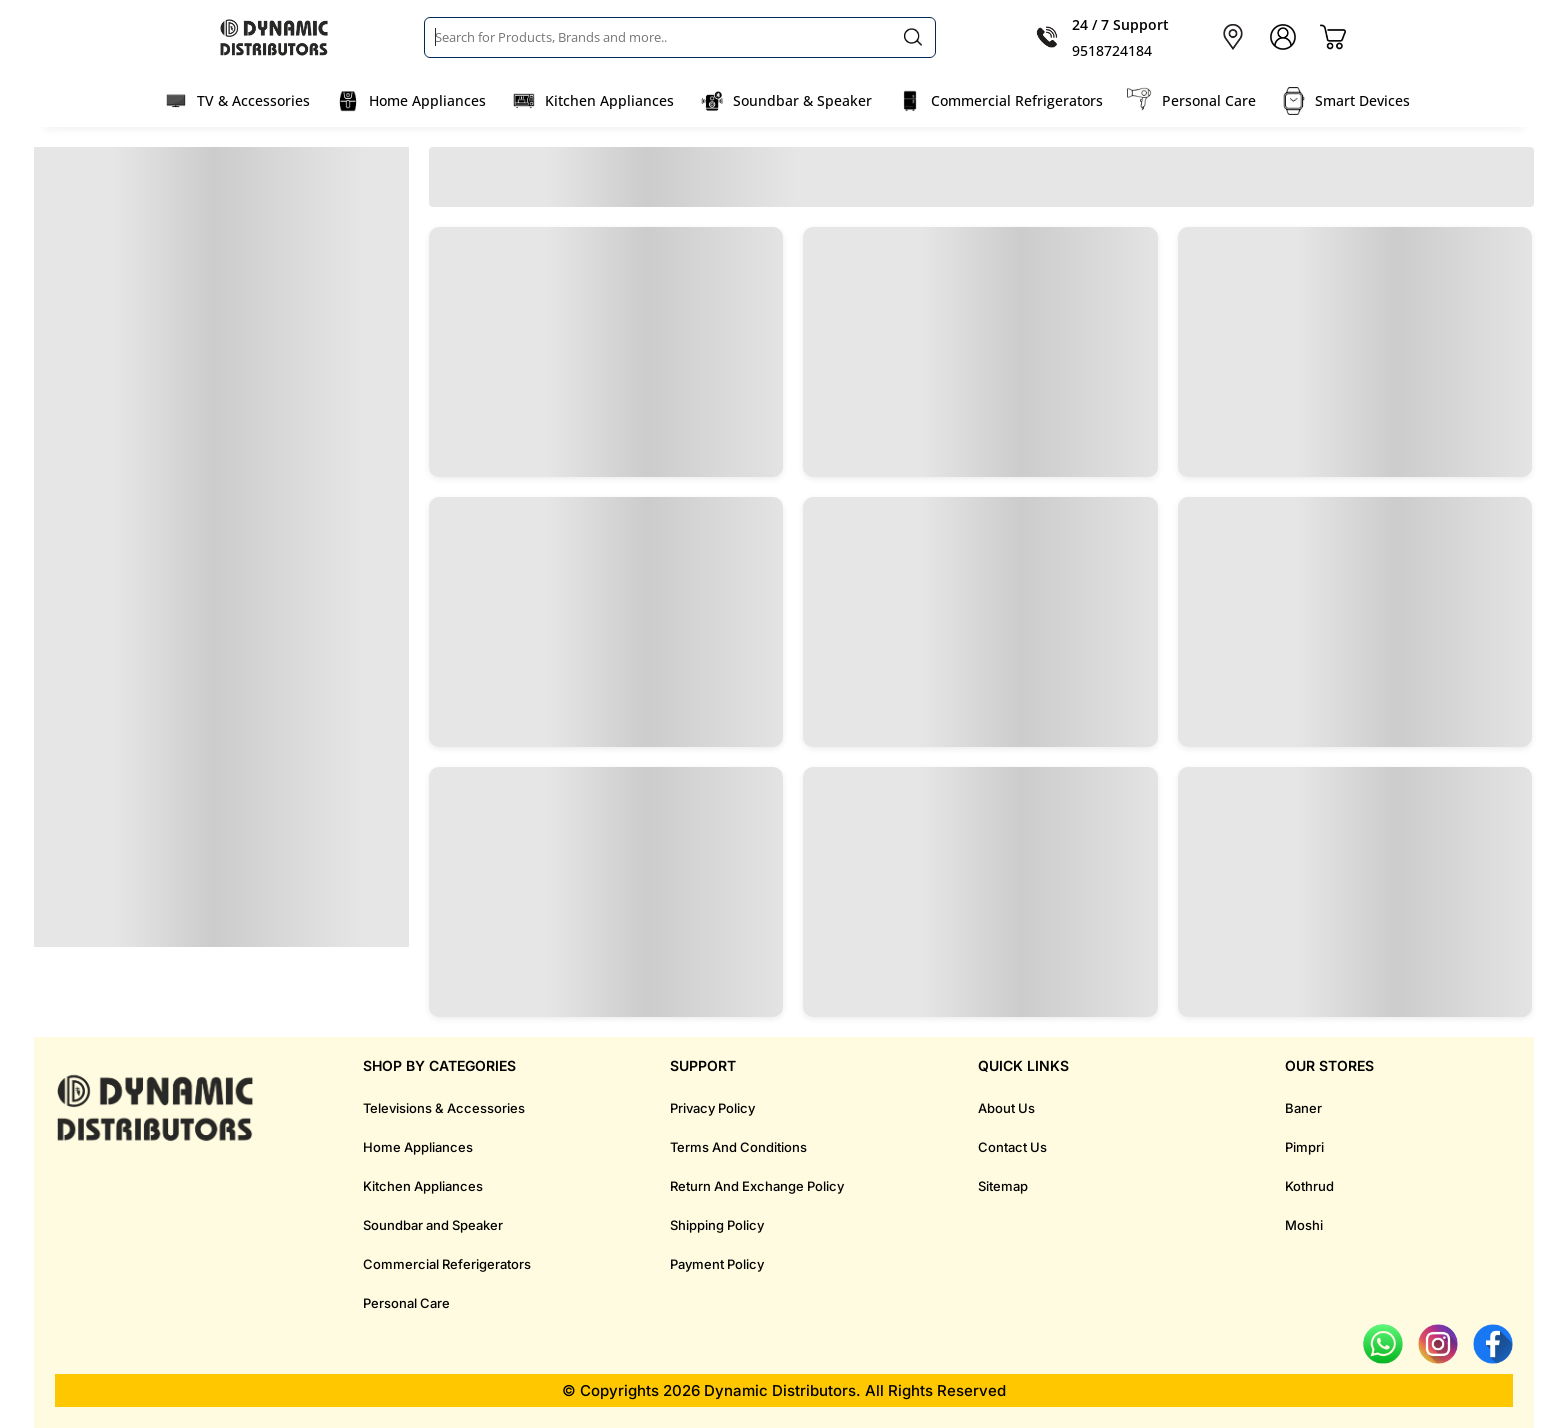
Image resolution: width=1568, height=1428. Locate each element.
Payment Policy (717, 1264)
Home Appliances (427, 100)
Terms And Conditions (738, 1147)
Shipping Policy (717, 1225)
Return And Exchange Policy (757, 1186)
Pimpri (1304, 1147)
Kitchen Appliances (609, 100)
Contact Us (1012, 1147)
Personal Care (1209, 100)
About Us (1006, 1108)
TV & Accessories (253, 100)
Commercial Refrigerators (1017, 100)
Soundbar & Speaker (802, 100)
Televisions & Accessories (444, 1108)
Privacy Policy (712, 1108)
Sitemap (1003, 1186)
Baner (1303, 1108)
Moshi (1304, 1225)
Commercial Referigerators (447, 1264)
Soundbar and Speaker (433, 1225)
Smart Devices (1362, 100)
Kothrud (1309, 1186)
